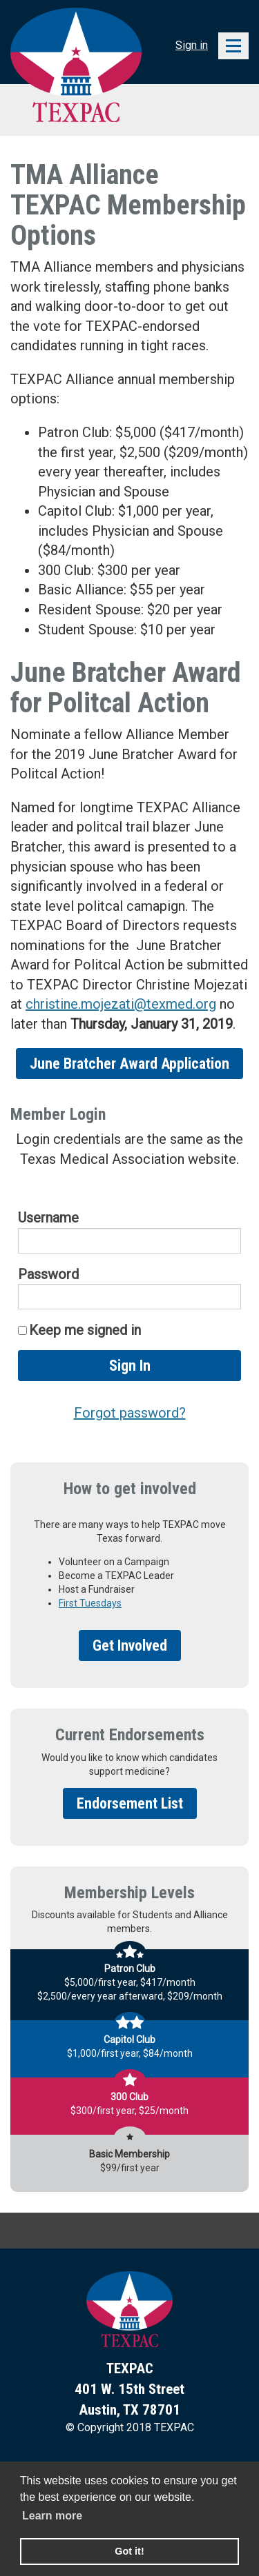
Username (48, 1217)
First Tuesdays (90, 1603)
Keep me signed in (85, 1330)
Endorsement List (130, 1803)
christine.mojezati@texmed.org (121, 1004)
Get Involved (130, 1645)
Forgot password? (130, 1413)
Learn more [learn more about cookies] (52, 2516)
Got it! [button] (129, 2551)
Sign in (191, 45)
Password (48, 1274)
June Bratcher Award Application (129, 1063)
